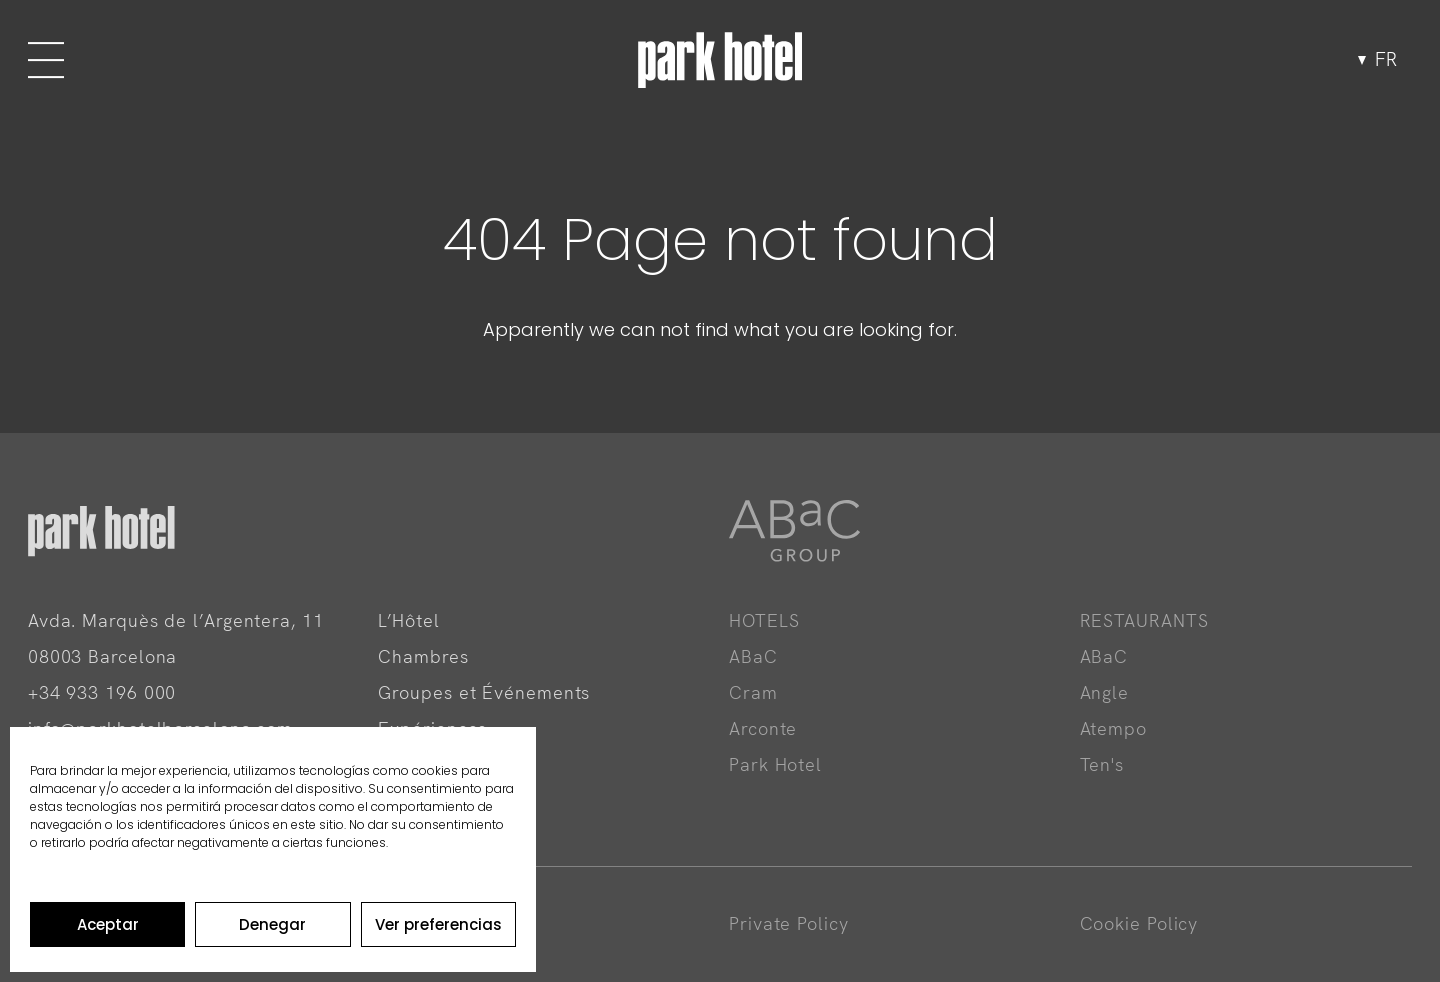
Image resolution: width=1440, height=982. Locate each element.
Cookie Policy (1139, 923)
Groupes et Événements (484, 692)
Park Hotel (775, 764)
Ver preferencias (438, 924)
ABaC (753, 656)
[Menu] (45, 59)
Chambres (423, 656)
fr (1386, 59)
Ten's (1102, 764)
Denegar (272, 924)
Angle (1105, 692)
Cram (753, 692)
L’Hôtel (408, 620)
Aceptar (108, 924)
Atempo (1113, 728)
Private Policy (789, 923)
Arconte (763, 728)
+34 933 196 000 (102, 692)
